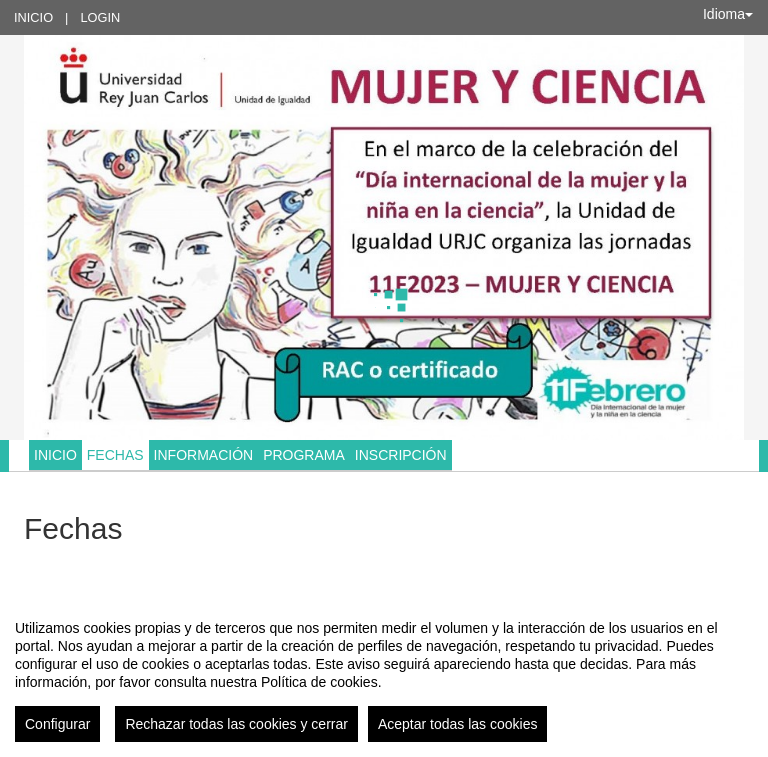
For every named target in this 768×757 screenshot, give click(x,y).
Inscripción (401, 455)
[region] (384, 673)
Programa (304, 455)
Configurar (57, 724)
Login (100, 17)
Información (204, 455)
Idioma (728, 14)
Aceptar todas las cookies (458, 724)
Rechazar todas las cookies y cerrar (236, 724)
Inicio (33, 17)
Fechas (115, 455)
